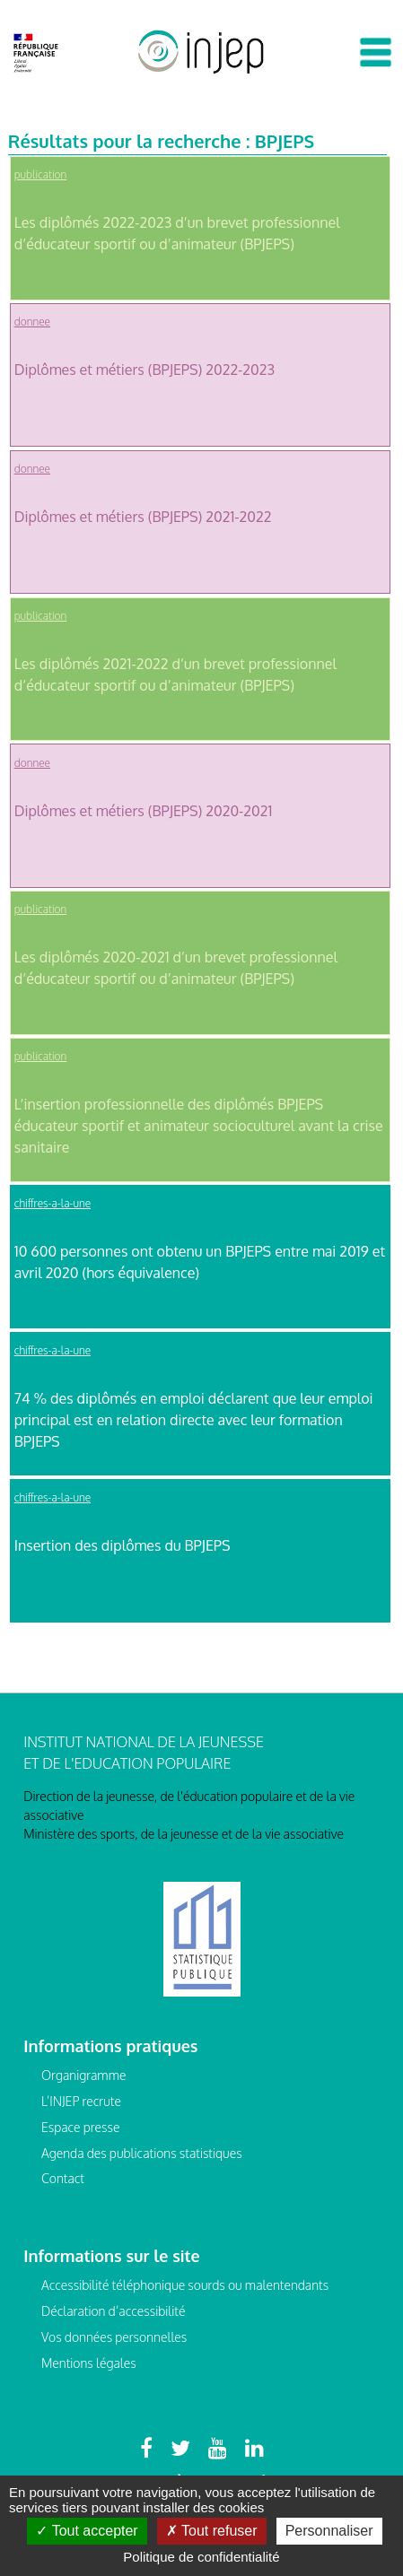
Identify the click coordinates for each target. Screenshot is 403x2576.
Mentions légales (88, 2363)
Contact (62, 2178)
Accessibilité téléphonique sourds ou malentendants (185, 2285)
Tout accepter (86, 2530)
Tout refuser (212, 2530)
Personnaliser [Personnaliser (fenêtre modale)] (329, 2530)
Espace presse (80, 2127)
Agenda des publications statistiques (141, 2153)
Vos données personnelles (114, 2337)
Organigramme (84, 2075)
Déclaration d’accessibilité (113, 2311)
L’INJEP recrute (81, 2101)
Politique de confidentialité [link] (201, 2556)
